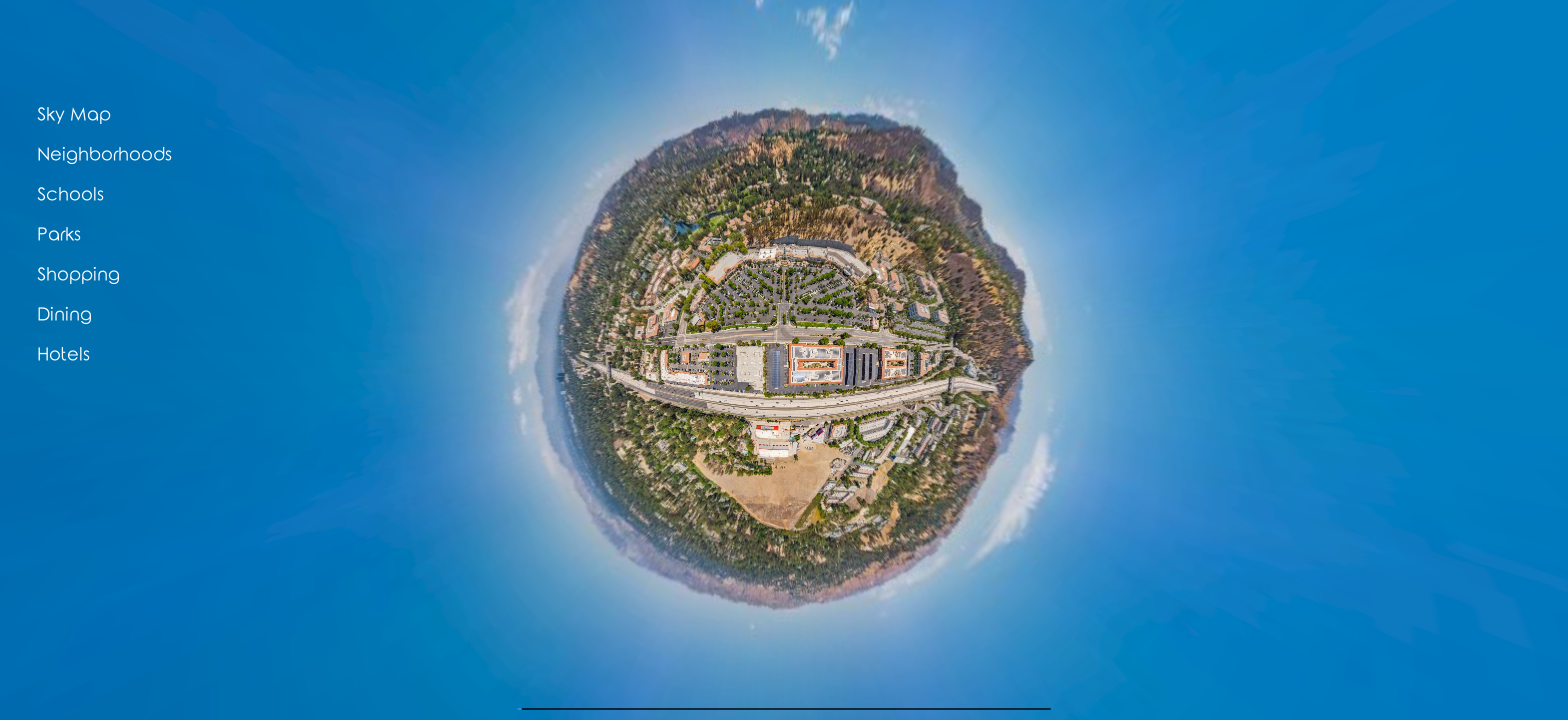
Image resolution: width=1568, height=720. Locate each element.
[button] (164, 115)
